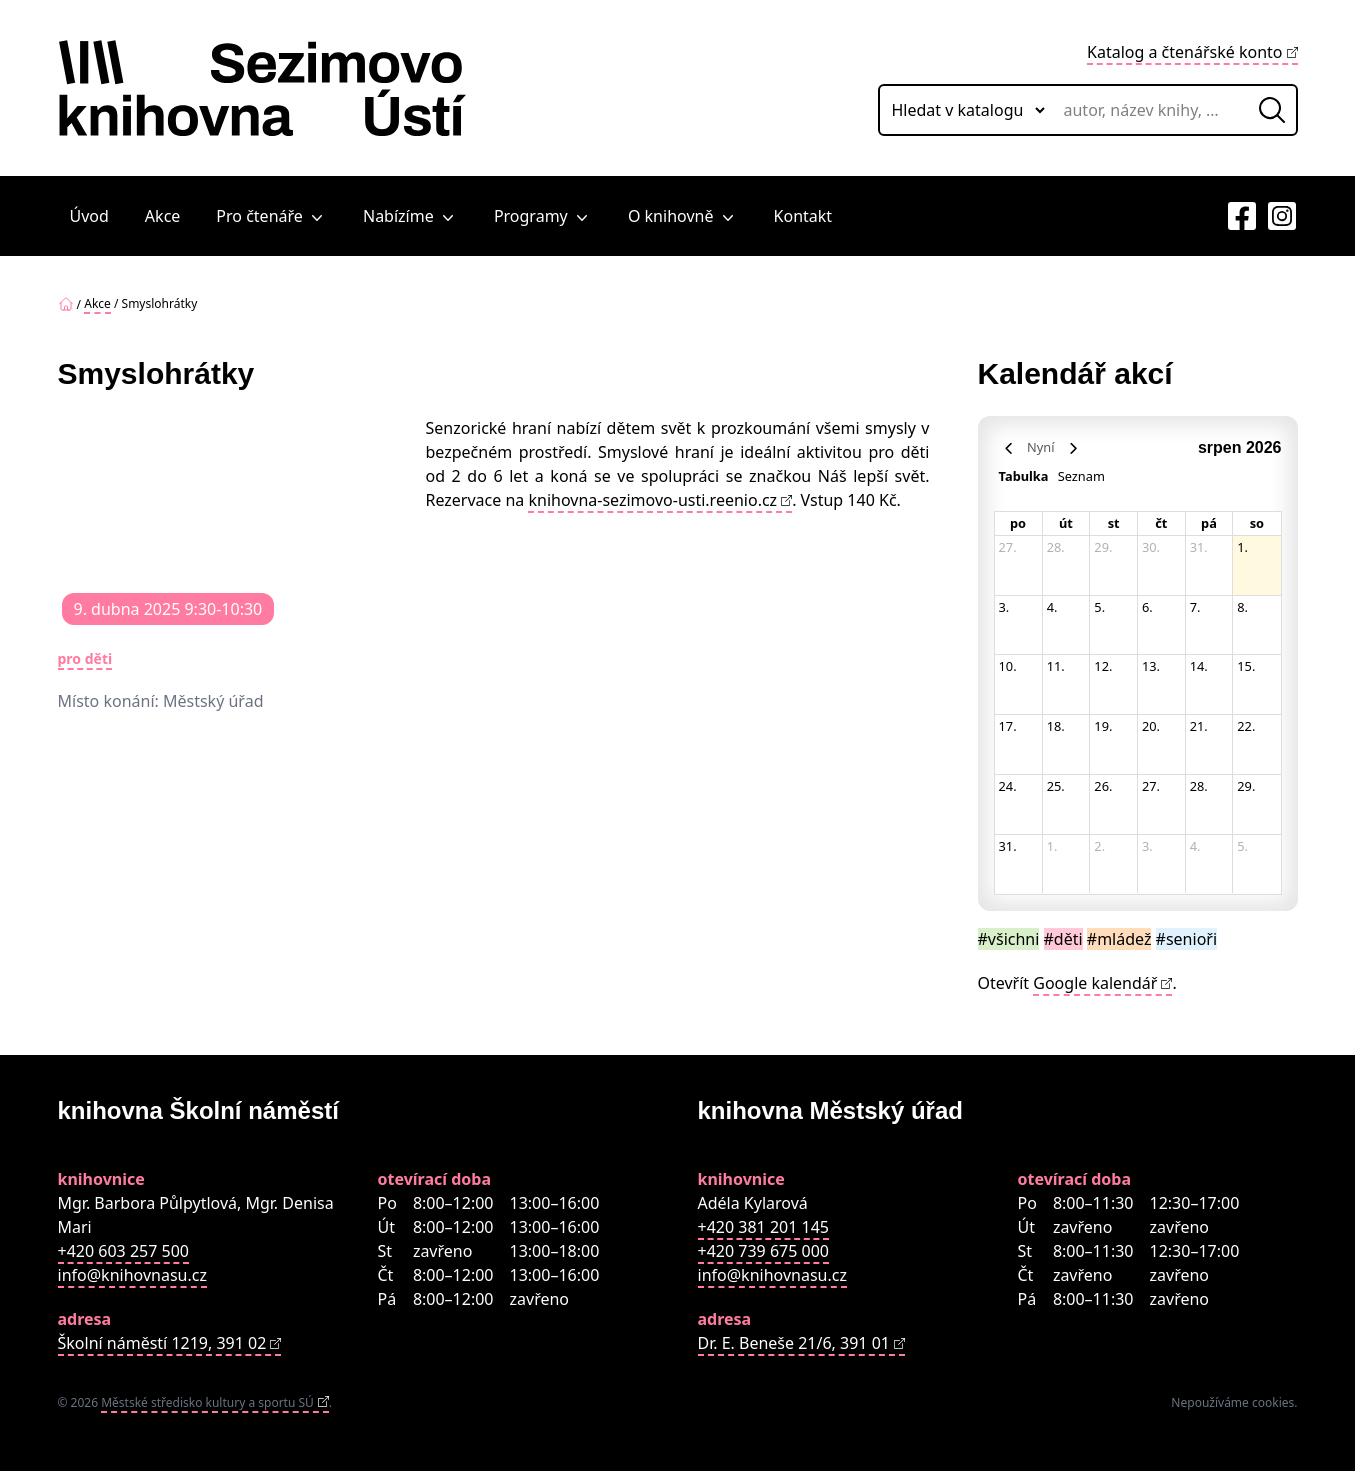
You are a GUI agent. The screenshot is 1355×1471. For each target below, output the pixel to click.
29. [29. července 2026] (1103, 547)
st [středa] (1114, 523)
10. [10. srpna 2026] (1008, 666)
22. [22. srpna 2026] (1246, 726)
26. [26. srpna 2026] (1103, 786)
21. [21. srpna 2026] (1199, 726)
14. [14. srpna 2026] (1199, 666)
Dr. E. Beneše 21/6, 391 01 (794, 1343)
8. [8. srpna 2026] (1242, 607)
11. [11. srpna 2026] (1056, 666)
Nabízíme (410, 216)
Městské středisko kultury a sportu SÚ (207, 1402)
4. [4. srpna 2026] (1052, 607)
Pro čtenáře (271, 216)
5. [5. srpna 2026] (1099, 607)
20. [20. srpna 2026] (1151, 726)
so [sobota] (1257, 523)
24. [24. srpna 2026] (1008, 786)
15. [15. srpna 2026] (1246, 666)
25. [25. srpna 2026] (1056, 786)
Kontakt (803, 216)
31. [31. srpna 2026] (1008, 846)
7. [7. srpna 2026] (1195, 607)
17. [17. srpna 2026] (1008, 726)
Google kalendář (1095, 983)
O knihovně (683, 216)
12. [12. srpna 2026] (1103, 666)
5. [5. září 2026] (1242, 846)
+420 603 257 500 (123, 1251)
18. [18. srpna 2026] (1056, 726)
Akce (162, 216)
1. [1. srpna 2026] (1242, 547)
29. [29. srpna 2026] (1246, 786)
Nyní (1040, 447)
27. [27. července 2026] (1008, 547)
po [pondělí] (1018, 523)
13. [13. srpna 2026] (1151, 666)
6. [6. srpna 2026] (1147, 607)
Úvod (89, 216)
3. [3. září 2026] (1147, 846)
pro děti (85, 658)
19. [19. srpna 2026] (1103, 726)
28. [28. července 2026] (1056, 547)
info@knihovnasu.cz (132, 1275)
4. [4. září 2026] (1195, 846)
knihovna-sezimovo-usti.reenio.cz (652, 500)
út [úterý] (1066, 523)
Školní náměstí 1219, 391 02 (162, 1343)
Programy (543, 216)
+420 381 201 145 (763, 1227)
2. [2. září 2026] (1099, 846)
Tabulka (1024, 476)
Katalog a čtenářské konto (1185, 52)
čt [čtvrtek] (1161, 523)
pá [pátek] (1209, 523)
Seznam (1081, 476)
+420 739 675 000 (763, 1251)
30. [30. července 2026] (1151, 547)
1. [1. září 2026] (1052, 846)
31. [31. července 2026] (1199, 547)
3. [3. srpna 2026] (1004, 607)
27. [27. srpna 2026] (1151, 786)
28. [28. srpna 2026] (1199, 786)
